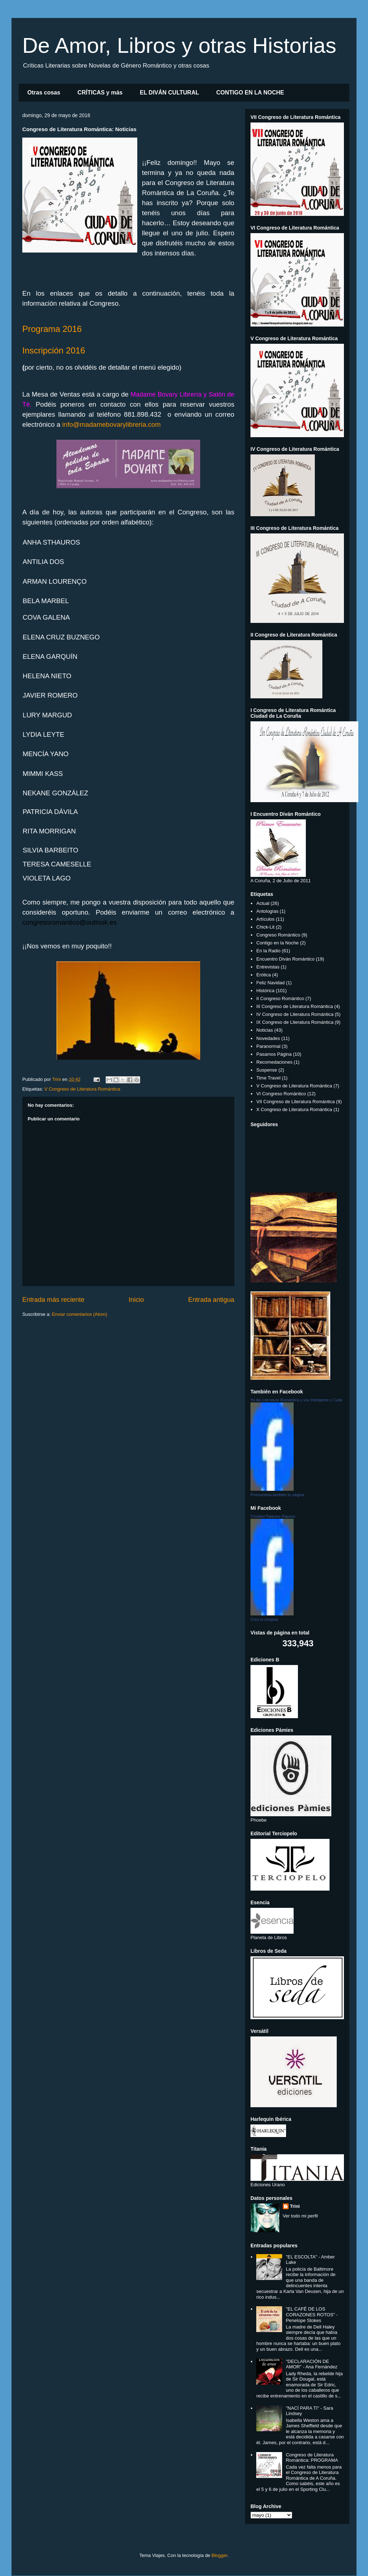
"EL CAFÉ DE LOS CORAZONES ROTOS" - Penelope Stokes (312, 2314)
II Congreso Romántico (280, 998)
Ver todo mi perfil (300, 2216)
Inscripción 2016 (53, 350)
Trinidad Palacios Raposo (272, 1516)
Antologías (267, 911)
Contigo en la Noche (277, 942)
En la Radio (268, 950)
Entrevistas (267, 967)
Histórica (265, 990)
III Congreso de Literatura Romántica (294, 1006)
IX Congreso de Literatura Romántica (295, 1022)
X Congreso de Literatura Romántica (294, 1109)
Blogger (219, 2555)
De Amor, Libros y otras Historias (179, 45)
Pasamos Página (273, 1054)
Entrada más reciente (53, 1299)
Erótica (263, 974)
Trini (295, 2206)
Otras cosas (43, 92)
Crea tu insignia (264, 1619)
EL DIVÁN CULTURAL (169, 92)
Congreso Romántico (278, 935)
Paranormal (268, 1046)
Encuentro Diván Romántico (285, 959)
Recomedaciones (274, 1062)
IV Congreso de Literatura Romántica (295, 1014)
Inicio (136, 1299)
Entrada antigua (211, 1299)
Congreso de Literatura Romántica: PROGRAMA (312, 2457)
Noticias (264, 1030)
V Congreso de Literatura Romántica (82, 1089)
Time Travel (268, 1078)
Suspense (266, 1070)
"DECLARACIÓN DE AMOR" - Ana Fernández (311, 2364)
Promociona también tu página (277, 1495)
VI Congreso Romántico (281, 1093)
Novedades (268, 1038)
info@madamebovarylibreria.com (111, 424)
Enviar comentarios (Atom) (79, 1314)
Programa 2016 (52, 329)
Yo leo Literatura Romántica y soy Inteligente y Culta (296, 1400)
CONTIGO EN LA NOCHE (250, 92)
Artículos (265, 919)
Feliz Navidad (270, 982)
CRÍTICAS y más (100, 92)
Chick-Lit (265, 927)
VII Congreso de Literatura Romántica (295, 1101)
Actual (262, 903)
